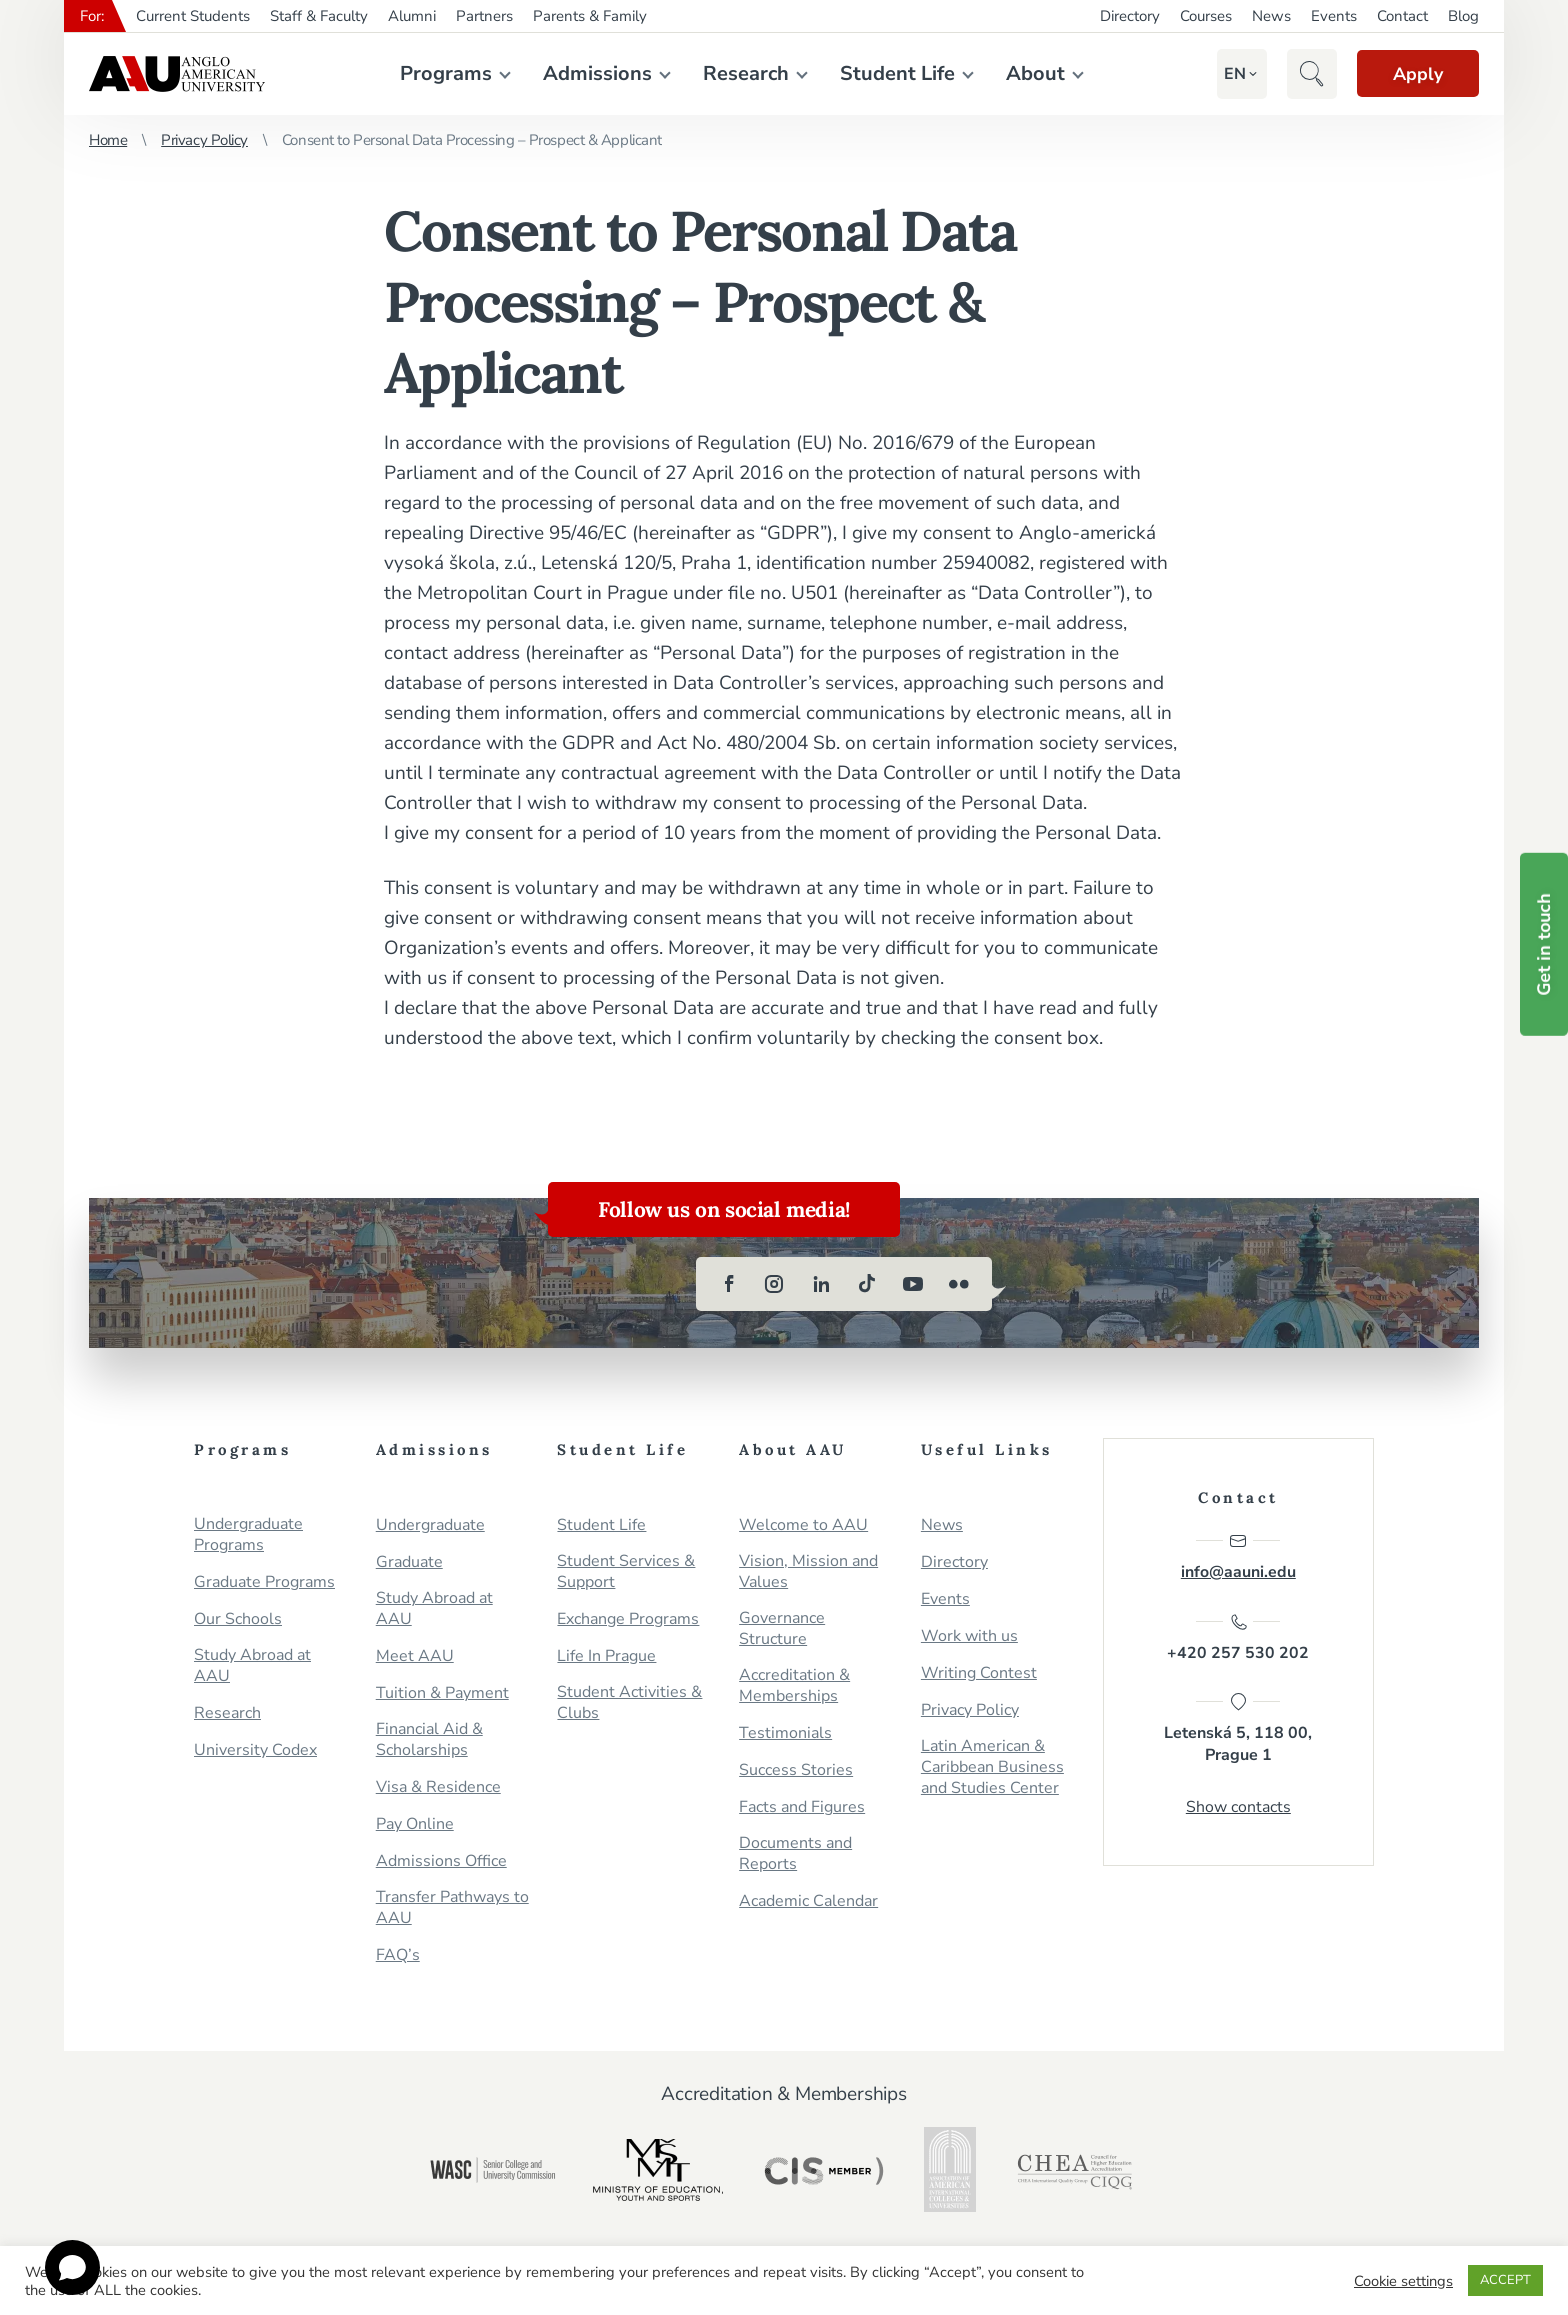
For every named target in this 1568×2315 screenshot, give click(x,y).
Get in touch (1544, 944)
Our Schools (238, 1619)
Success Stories (796, 1770)
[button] (1228, 74)
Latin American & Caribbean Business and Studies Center (992, 1767)
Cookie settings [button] (1403, 2281)
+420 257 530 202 (1238, 1639)
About (1031, 73)
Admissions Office (441, 1861)
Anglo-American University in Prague (177, 74)
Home (108, 140)
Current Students (193, 16)
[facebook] (729, 1284)
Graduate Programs (264, 1582)
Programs (442, 73)
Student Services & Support (626, 1572)
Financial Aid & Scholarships (429, 1740)
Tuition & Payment (442, 1693)
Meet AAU (415, 1656)
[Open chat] (72, 2267)
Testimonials (785, 1733)
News (1271, 16)
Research (742, 73)
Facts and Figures (802, 1807)
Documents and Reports (795, 1854)
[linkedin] (821, 1284)
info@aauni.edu (1238, 1557)
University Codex (255, 1750)
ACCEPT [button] (1505, 2280)
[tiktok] (867, 1284)
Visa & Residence (438, 1787)
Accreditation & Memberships (794, 1686)
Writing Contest (979, 1673)
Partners (484, 16)
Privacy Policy (204, 140)
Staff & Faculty (319, 16)
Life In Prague (606, 1656)
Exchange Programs (628, 1619)
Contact (1402, 16)
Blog (1463, 16)
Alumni (412, 16)
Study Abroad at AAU (252, 1666)
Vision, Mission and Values (808, 1572)
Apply (1414, 74)
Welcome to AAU (803, 1525)
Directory (1130, 16)
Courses (1206, 16)
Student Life (893, 73)
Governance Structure (782, 1629)
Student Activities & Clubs (629, 1703)
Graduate (409, 1562)
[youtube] (913, 1284)
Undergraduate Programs (248, 1535)
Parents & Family (590, 16)
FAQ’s (398, 1955)
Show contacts (1238, 1810)
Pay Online (415, 1824)
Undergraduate (430, 1525)
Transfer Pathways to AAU (452, 1908)
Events (1334, 16)
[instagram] (775, 1284)
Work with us (969, 1636)
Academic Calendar (808, 1901)
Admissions (593, 73)
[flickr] (959, 1284)
